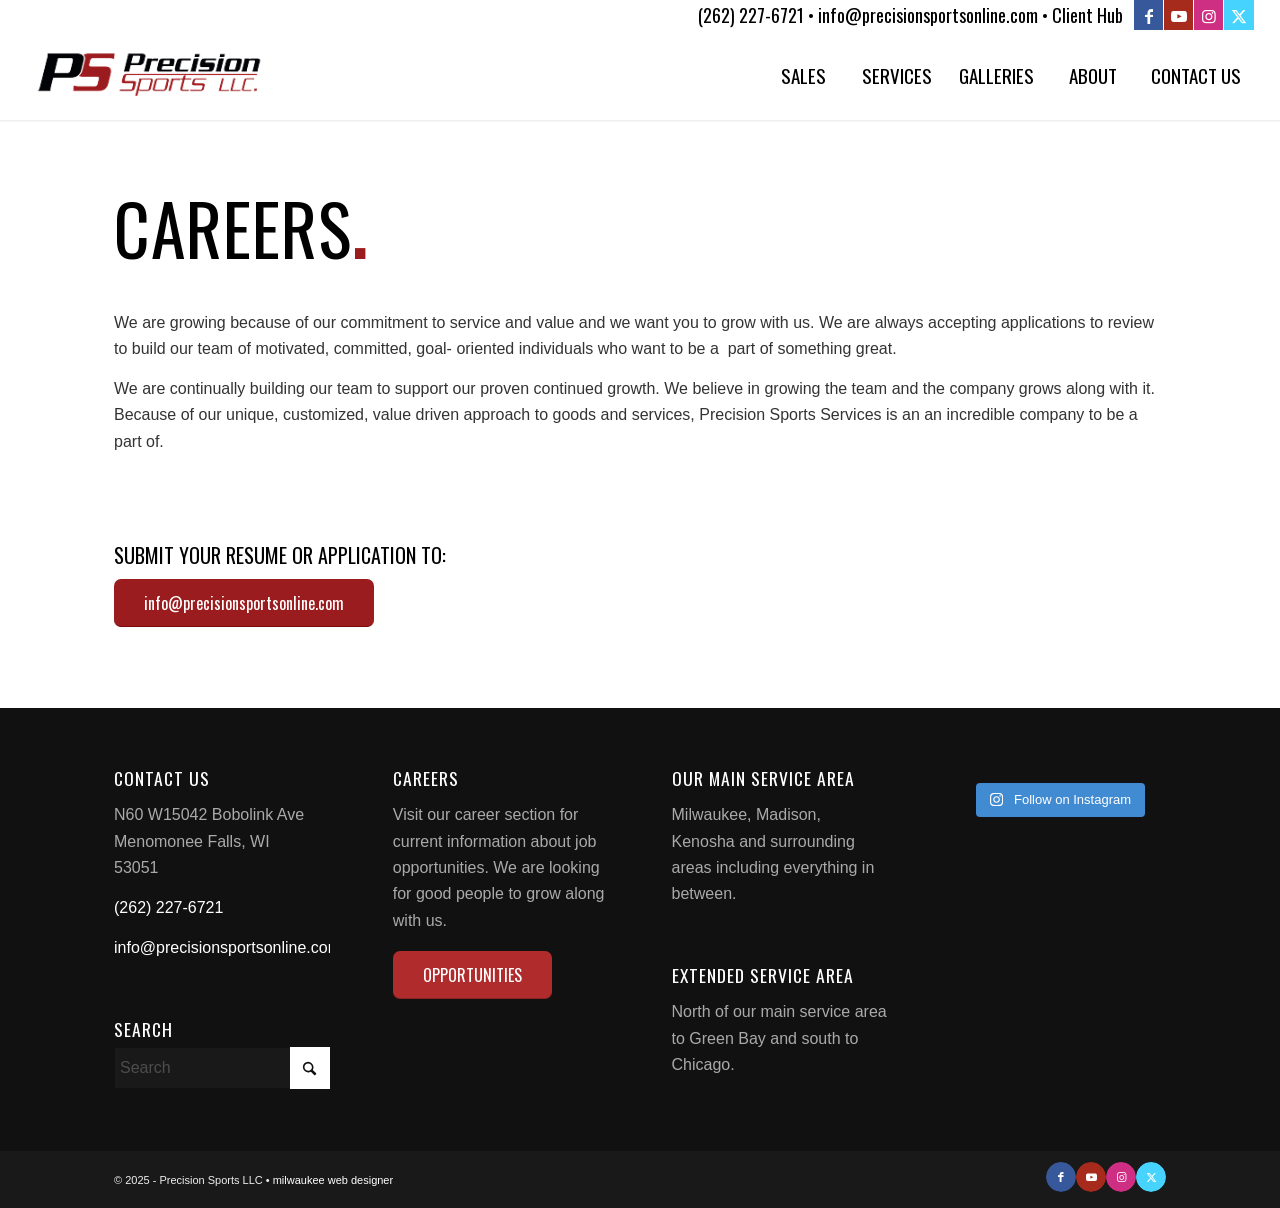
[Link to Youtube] (1178, 15)
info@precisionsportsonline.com (227, 947)
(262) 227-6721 (168, 907)
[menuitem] (803, 75)
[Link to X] (1239, 15)
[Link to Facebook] (1148, 15)
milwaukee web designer (333, 1180)
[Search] (222, 1068)
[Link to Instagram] (1208, 15)
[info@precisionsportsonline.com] (244, 603)
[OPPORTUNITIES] (472, 975)
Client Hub (1087, 15)
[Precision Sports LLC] (150, 75)
